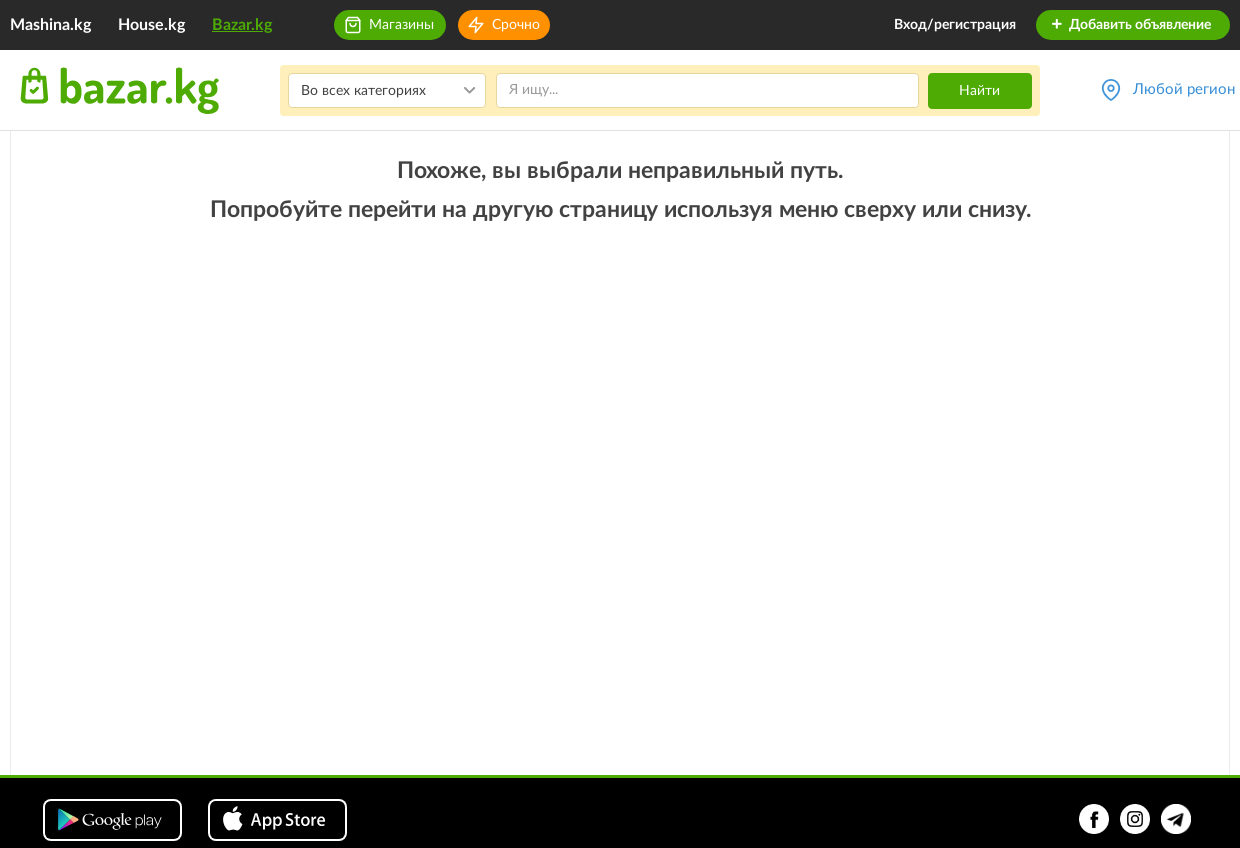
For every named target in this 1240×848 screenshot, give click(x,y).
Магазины (401, 25)
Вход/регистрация (955, 25)
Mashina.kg (50, 25)
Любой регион (1184, 89)
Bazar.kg (242, 25)
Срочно (516, 25)
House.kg (151, 25)
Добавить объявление (1130, 25)
